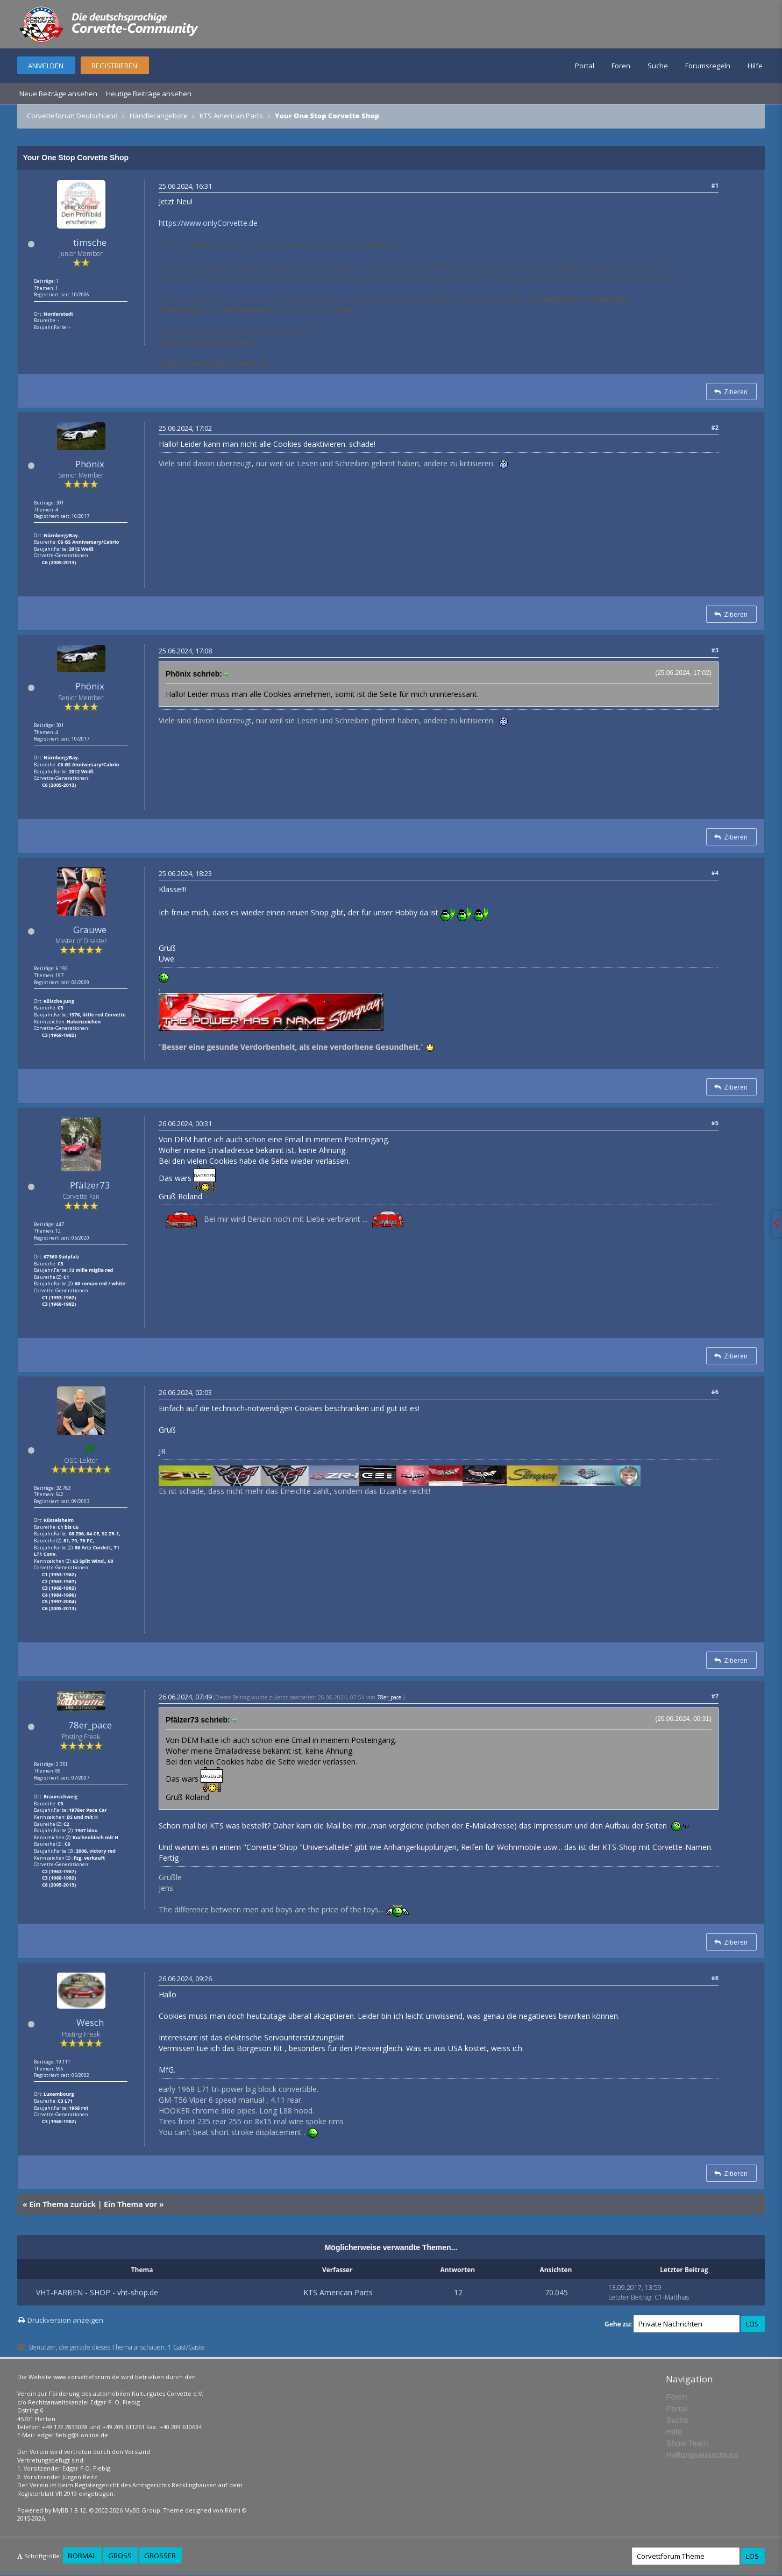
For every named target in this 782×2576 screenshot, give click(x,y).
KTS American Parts (231, 115)
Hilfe (755, 65)
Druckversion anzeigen (65, 2320)
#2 (715, 427)
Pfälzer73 (90, 1185)
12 (458, 2292)
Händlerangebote (159, 115)
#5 (715, 1123)
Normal (82, 2555)
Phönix (89, 464)
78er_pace (90, 1725)
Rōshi (232, 2510)
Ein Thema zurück (62, 2204)
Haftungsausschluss (702, 2454)
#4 (715, 873)
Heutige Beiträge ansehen (148, 93)
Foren (621, 65)
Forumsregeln (707, 65)
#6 (715, 1391)
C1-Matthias (672, 2297)
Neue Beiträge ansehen (58, 93)
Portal (584, 65)
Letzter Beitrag (629, 2297)
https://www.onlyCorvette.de (208, 223)
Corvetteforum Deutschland (72, 115)
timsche (89, 242)
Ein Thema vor (130, 2204)
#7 (715, 1696)
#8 (715, 1978)
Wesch (90, 2022)
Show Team (687, 2442)
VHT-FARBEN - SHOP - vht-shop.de (97, 2292)
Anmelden (45, 65)
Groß (120, 2555)
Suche (658, 65)
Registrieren (114, 65)
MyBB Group (142, 2510)
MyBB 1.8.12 (69, 2510)
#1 (715, 185)
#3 (715, 650)
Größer (160, 2555)
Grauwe (89, 929)
